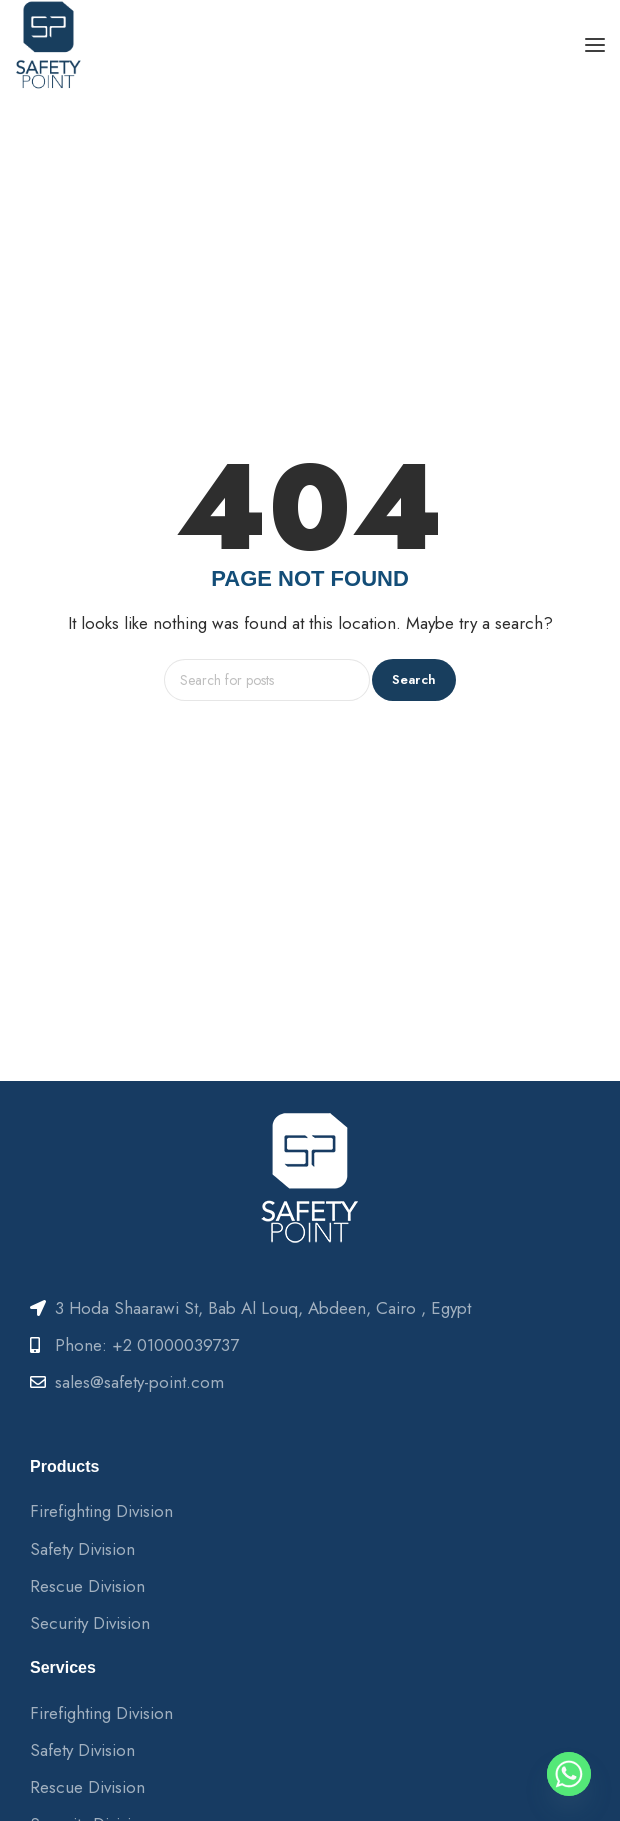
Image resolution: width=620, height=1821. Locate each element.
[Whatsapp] (569, 1774)
